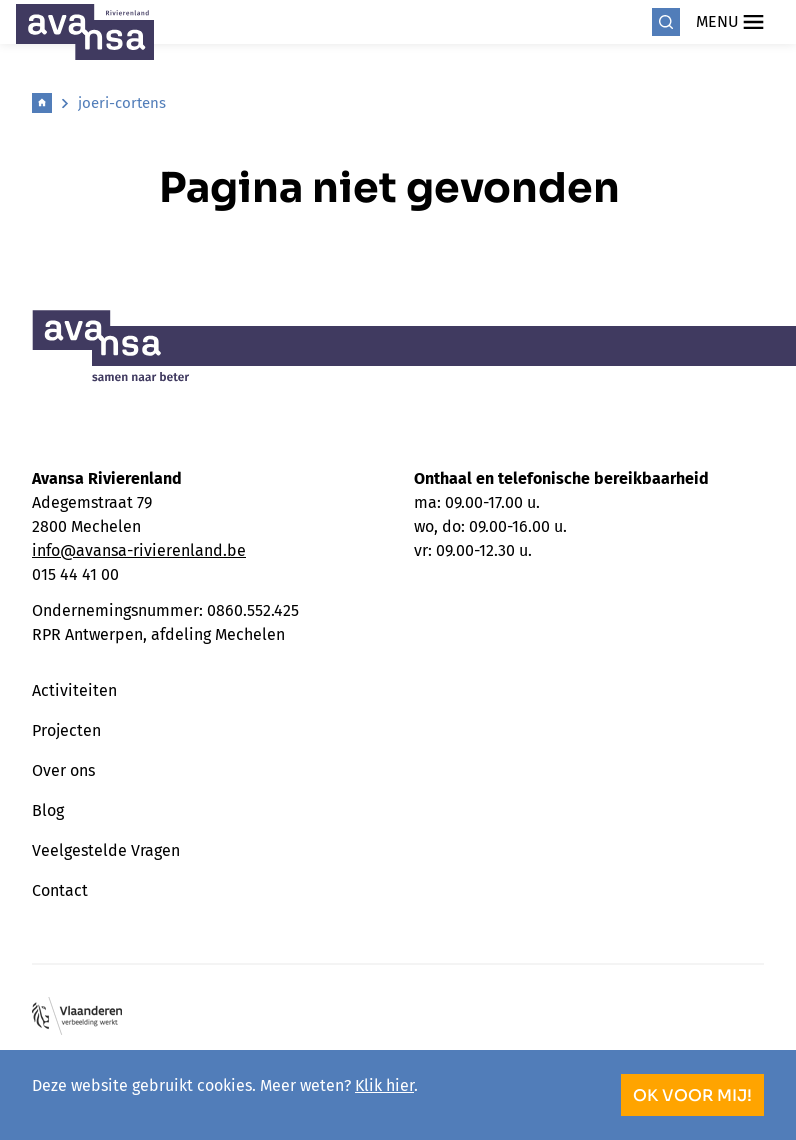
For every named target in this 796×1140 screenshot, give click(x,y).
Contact (60, 890)
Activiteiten (74, 690)
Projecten (66, 730)
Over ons (63, 770)
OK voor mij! (692, 1095)
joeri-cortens (122, 103)
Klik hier (384, 1085)
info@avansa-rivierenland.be (139, 550)
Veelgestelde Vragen (106, 850)
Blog (48, 810)
